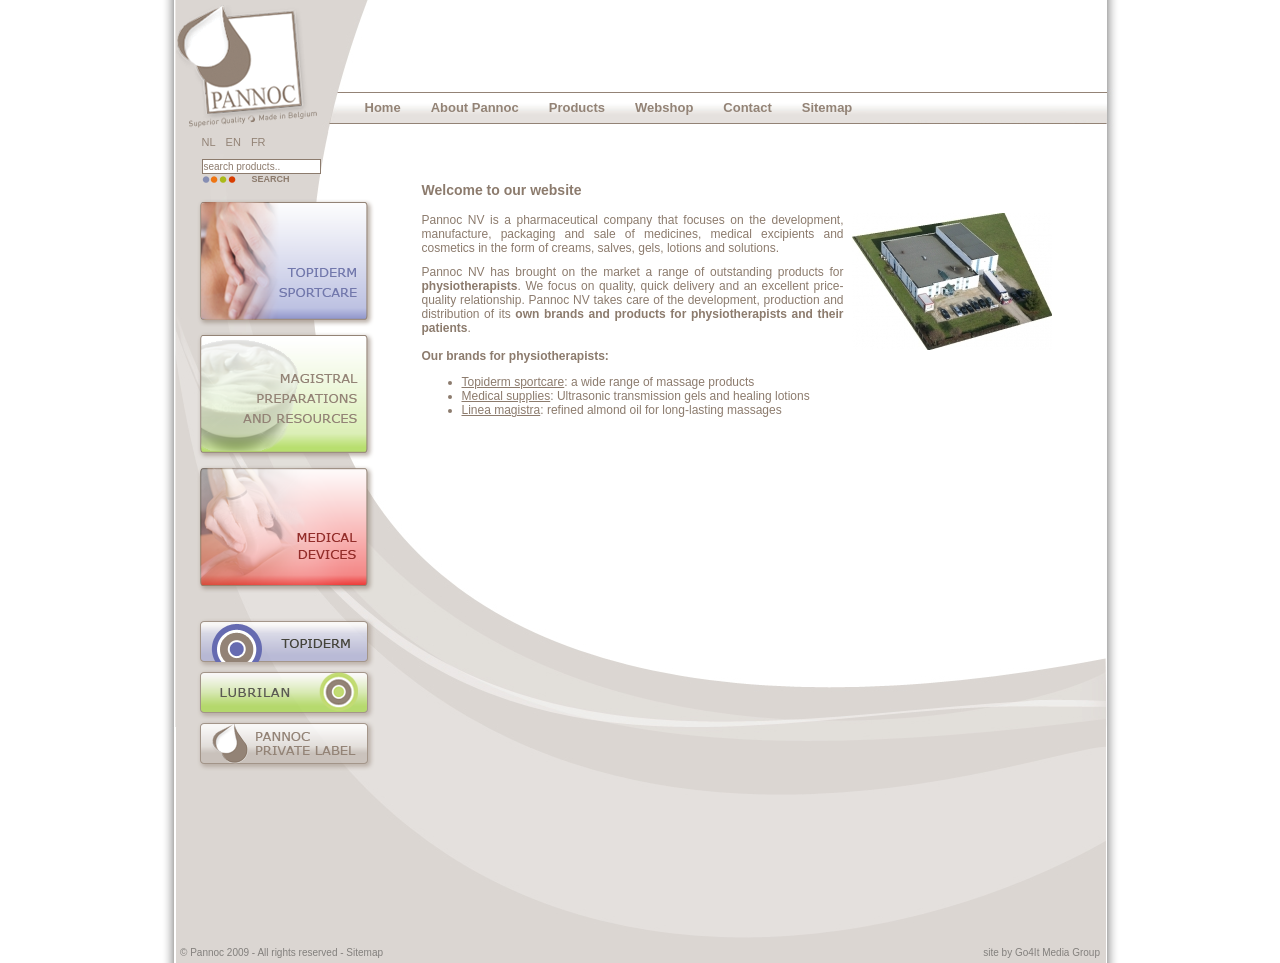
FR (258, 142)
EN (233, 142)
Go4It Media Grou (1054, 952)
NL (209, 142)
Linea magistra (501, 410)
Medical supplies (506, 396)
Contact (747, 107)
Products (577, 107)
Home (383, 107)
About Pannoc (475, 107)
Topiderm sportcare (513, 382)
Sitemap (827, 107)
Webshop (664, 107)
